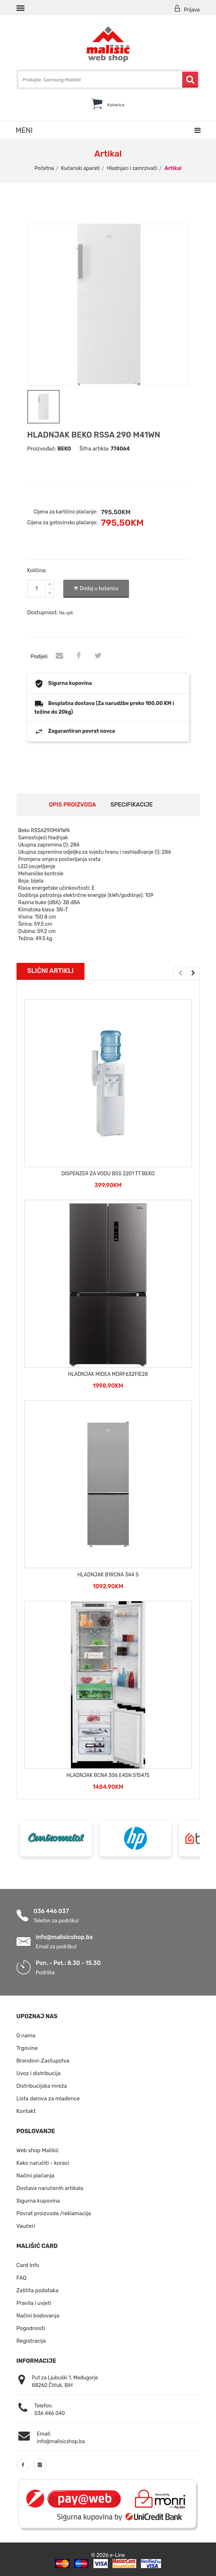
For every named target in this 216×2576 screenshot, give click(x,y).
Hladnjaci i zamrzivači (132, 168)
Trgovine (27, 2047)
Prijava (186, 9)
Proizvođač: (41, 448)
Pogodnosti (31, 2327)
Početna (44, 168)
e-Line (117, 2554)
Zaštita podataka (38, 2289)
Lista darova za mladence (48, 2098)
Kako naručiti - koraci (43, 2162)
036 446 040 (50, 2413)
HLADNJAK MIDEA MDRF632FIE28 (108, 1373)
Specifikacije (131, 803)
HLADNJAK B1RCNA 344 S (107, 1574)
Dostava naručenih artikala (50, 2187)
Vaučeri (26, 2225)
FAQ (22, 2277)
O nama (26, 2035)
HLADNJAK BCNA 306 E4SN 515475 (108, 1775)
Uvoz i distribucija (39, 2072)
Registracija (31, 2340)
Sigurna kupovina (38, 2200)
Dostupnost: (42, 611)
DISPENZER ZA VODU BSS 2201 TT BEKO (108, 1173)
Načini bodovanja (38, 2315)
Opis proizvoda (72, 803)
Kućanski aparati (80, 168)
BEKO (64, 448)
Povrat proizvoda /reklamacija (54, 2212)
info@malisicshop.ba (64, 1936)
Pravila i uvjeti (34, 2302)
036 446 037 (51, 1910)
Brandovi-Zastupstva (43, 2060)
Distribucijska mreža (42, 2085)
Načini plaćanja (36, 2175)
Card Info (28, 2264)
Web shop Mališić (38, 2149)
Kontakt (26, 2110)
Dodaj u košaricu (96, 588)
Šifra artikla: (94, 448)
